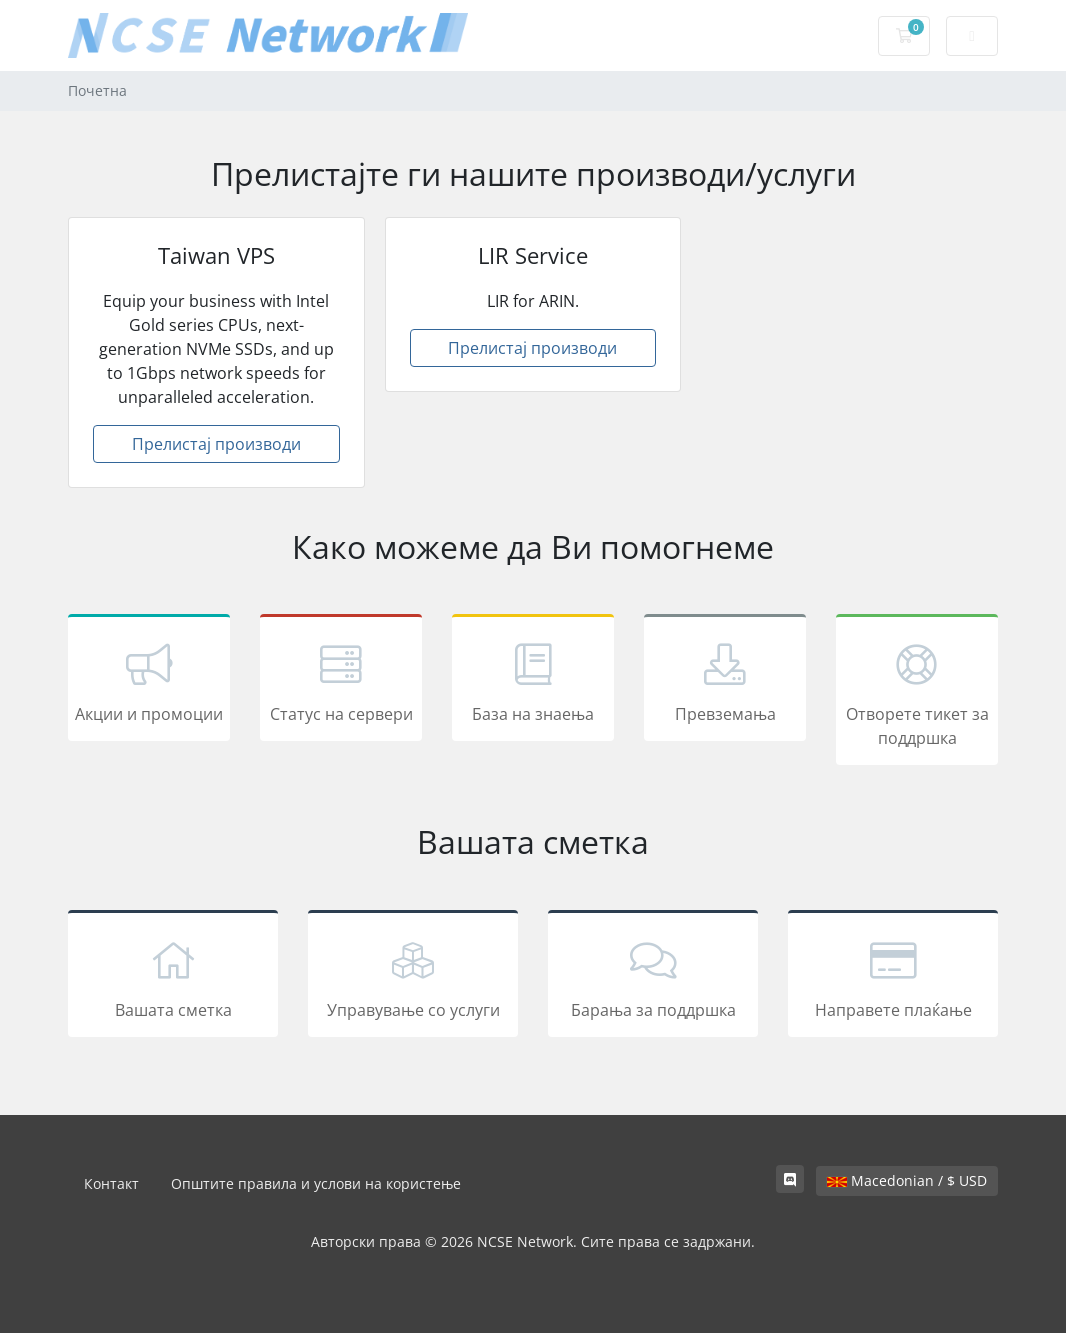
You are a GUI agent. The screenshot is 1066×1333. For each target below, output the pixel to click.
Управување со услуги (413, 977)
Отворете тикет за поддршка (917, 693)
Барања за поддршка (653, 977)
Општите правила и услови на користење (316, 1183)
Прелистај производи (216, 444)
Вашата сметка (173, 977)
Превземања (725, 681)
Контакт (111, 1183)
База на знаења (533, 681)
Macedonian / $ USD (907, 1180)
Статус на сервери (341, 681)
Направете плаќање (893, 977)
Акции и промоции (149, 681)
